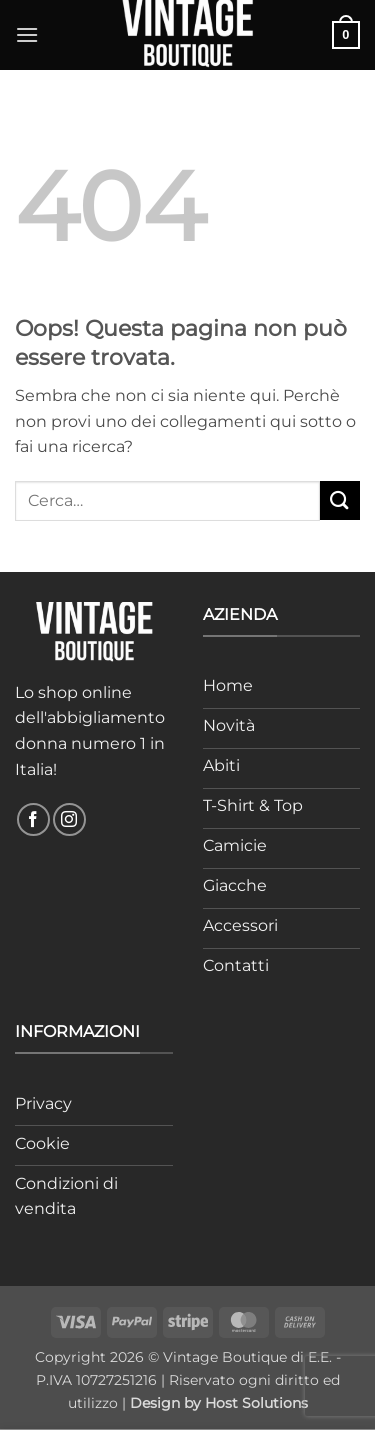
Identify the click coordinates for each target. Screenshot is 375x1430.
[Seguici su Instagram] (69, 819)
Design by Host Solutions (219, 1403)
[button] (27, 34)
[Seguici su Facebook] (33, 819)
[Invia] (340, 500)
